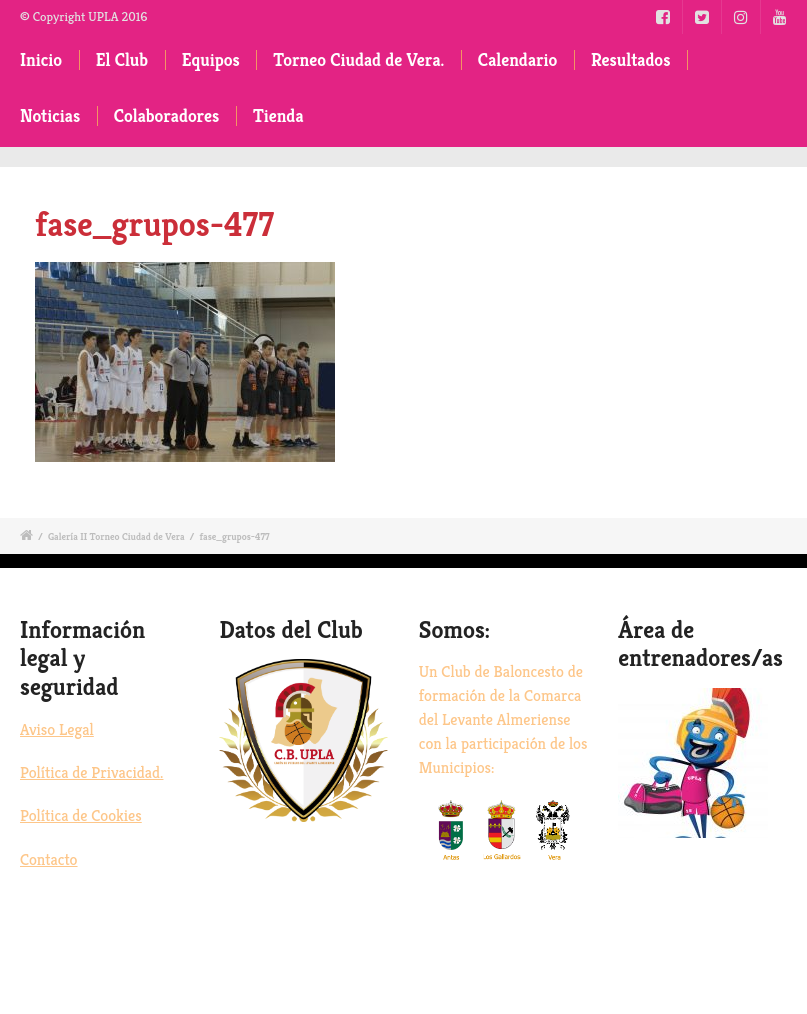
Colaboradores (167, 116)
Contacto (49, 859)
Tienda (278, 116)
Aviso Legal (57, 729)
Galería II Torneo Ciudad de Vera (116, 536)
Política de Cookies (81, 815)
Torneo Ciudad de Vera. (358, 60)
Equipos (211, 60)
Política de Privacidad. (91, 772)
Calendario (518, 60)
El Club (122, 60)
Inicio (41, 60)
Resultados (630, 60)
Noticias (50, 116)
